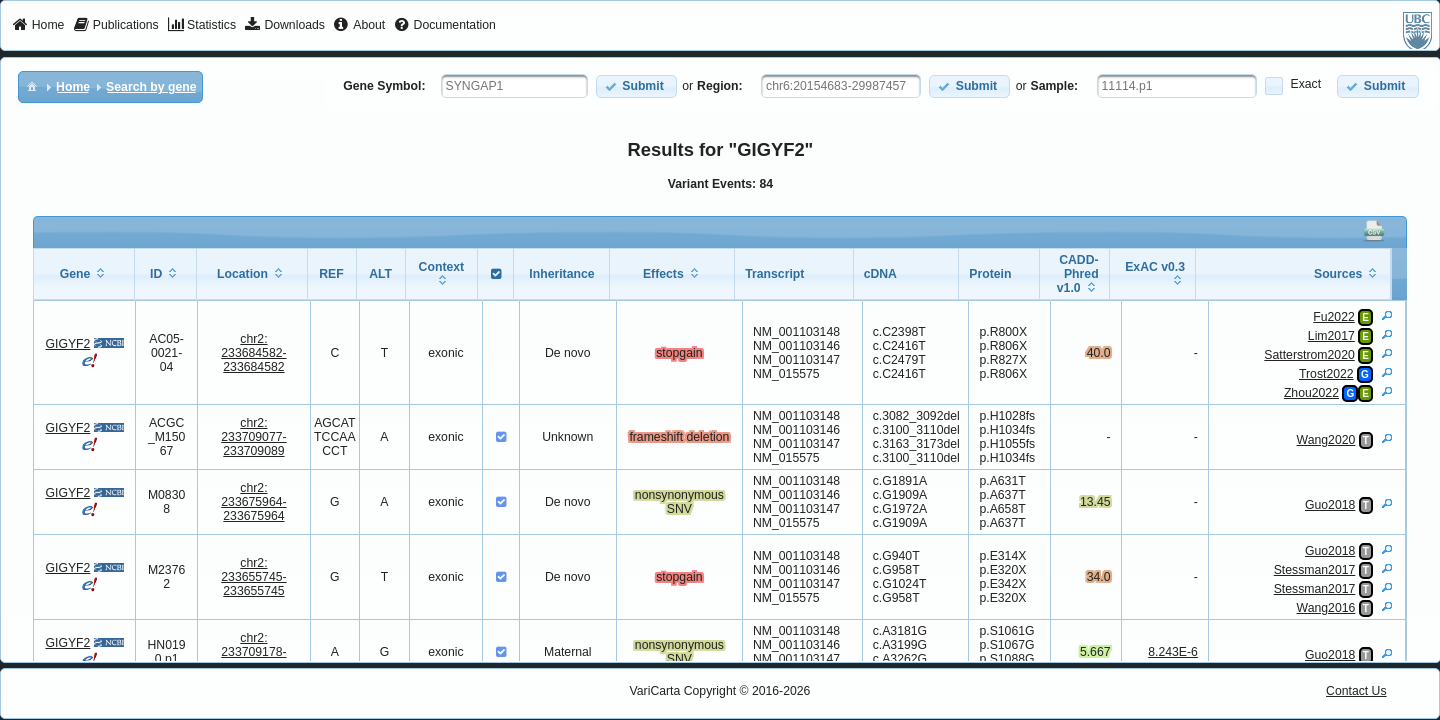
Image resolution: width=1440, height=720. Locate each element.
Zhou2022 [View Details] (1311, 393)
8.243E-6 (1173, 652)
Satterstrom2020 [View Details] (1309, 355)
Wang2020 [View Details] (1326, 440)
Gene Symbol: (384, 86)
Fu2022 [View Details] (1334, 317)
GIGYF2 (67, 344)
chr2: (253, 353)
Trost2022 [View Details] (1326, 374)
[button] (636, 86)
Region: (720, 86)
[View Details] (1387, 315)
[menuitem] (38, 26)
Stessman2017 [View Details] (1315, 570)
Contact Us (1356, 691)
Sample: (1055, 86)
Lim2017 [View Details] (1331, 336)
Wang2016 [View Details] (1326, 608)
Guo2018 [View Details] (1330, 505)
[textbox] (514, 86)
